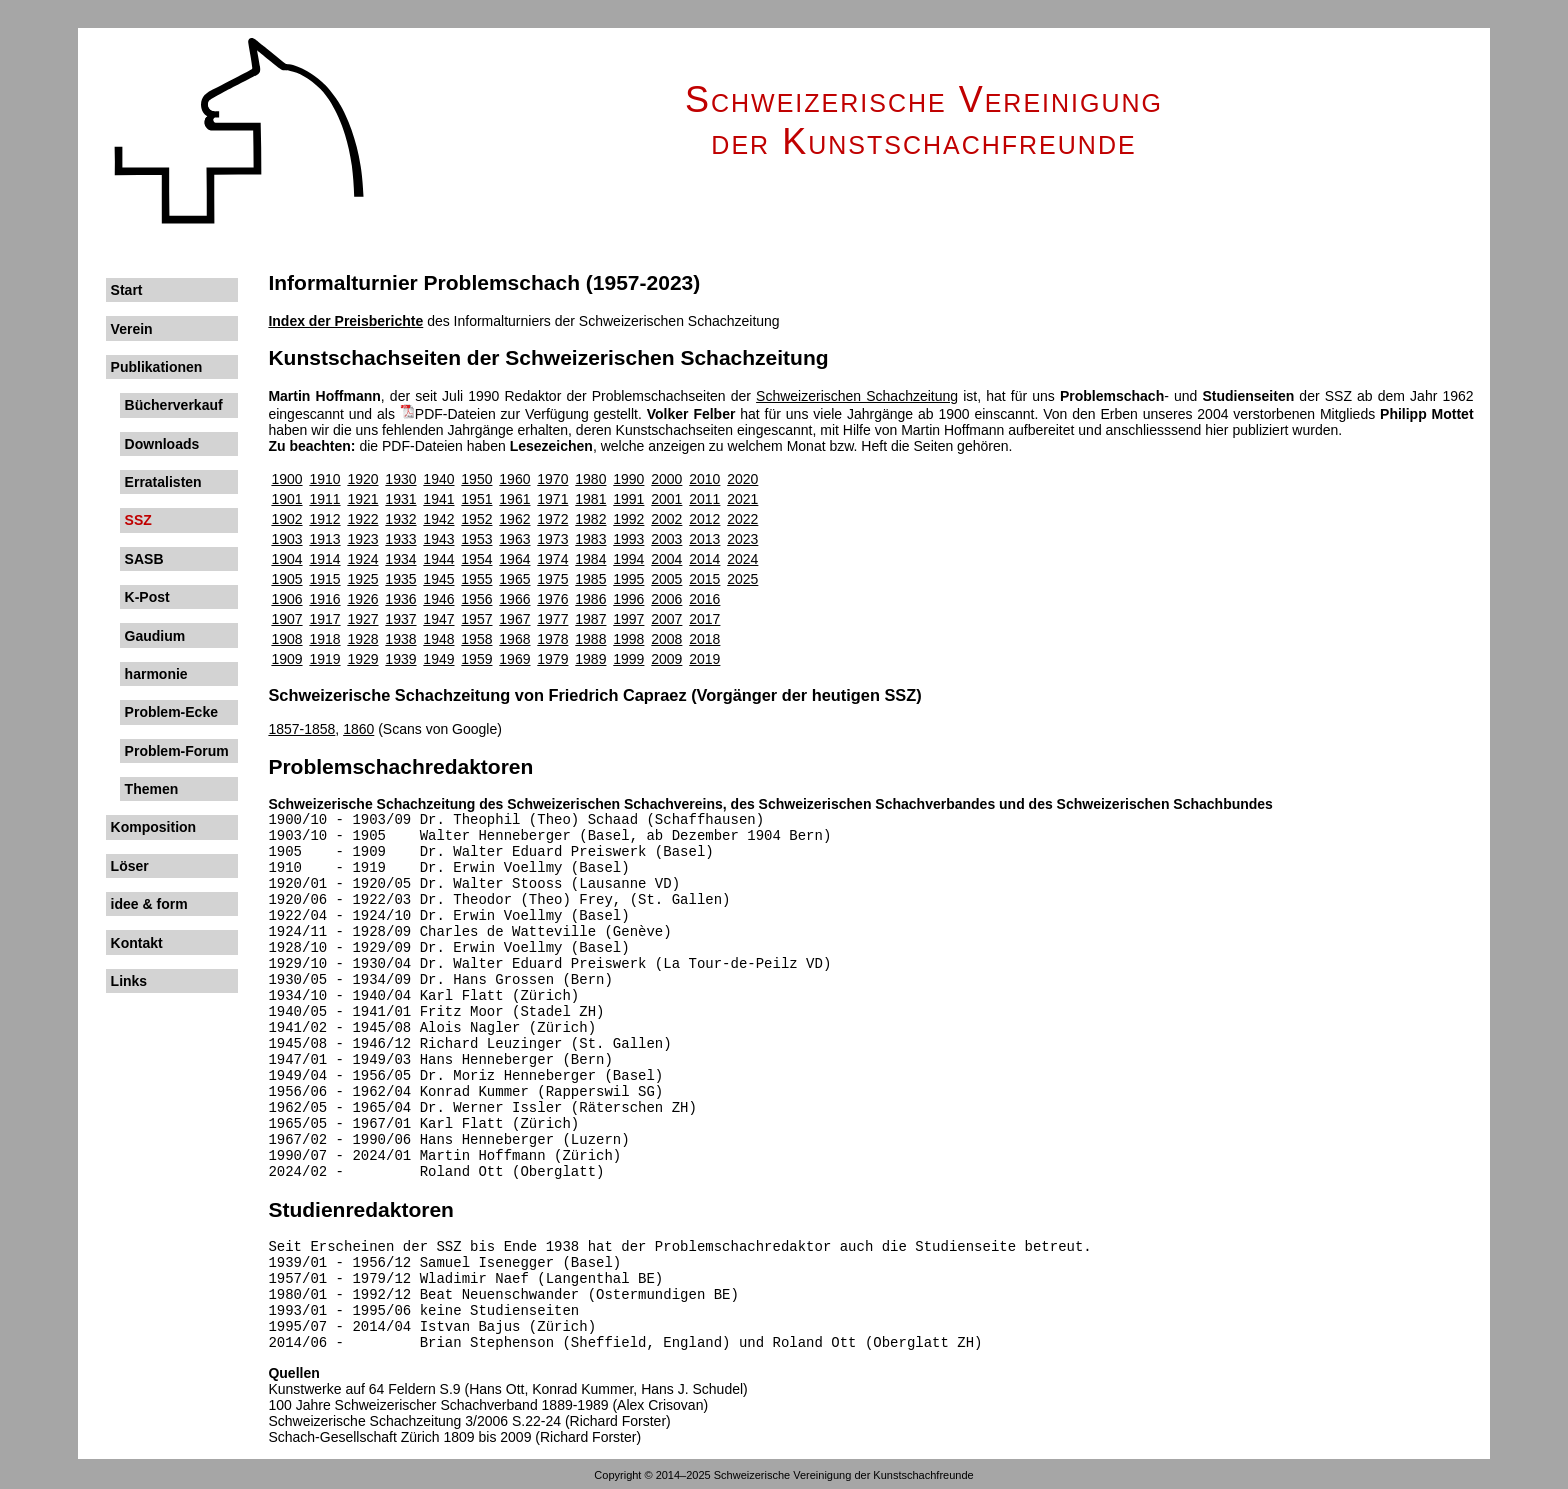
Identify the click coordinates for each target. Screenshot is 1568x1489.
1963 (514, 539)
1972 (552, 519)
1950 (476, 479)
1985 (590, 579)
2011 (704, 499)
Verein (132, 329)
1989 (590, 659)
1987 (590, 619)
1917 (324, 619)
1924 (362, 559)
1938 (400, 639)
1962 (514, 519)
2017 (704, 619)
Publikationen (157, 367)
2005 (666, 579)
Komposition (154, 827)
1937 (400, 619)
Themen (152, 789)
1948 (438, 639)
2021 (742, 499)
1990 (628, 479)
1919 (324, 659)
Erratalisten (163, 482)
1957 (476, 619)
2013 (704, 539)
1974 (552, 559)
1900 (286, 479)
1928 (362, 639)
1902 (286, 519)
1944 (438, 559)
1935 (400, 579)
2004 (666, 559)
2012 (704, 519)
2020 (742, 479)
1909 (286, 659)
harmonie (156, 674)
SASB (144, 559)
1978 (552, 639)
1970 (552, 479)
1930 (400, 479)
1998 (628, 639)
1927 (362, 619)
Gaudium (155, 636)
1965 (514, 579)
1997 (628, 619)
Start (127, 290)
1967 (514, 619)
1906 (286, 599)
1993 (628, 539)
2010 (704, 479)
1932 (400, 519)
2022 (742, 519)
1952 (476, 519)
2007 (666, 619)
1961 (514, 499)
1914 (324, 559)
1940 (438, 479)
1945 (438, 579)
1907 (286, 619)
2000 (666, 479)
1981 (590, 499)
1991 (628, 499)
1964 (514, 559)
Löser (130, 866)
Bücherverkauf (174, 405)
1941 (438, 499)
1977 (552, 619)
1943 (438, 539)
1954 (476, 559)
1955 (476, 579)
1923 (362, 539)
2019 (704, 659)
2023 (742, 539)
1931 (400, 499)
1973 (552, 539)
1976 (552, 599)
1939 (400, 659)
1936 (400, 599)
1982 (590, 519)
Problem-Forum (177, 751)
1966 (514, 599)
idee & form (149, 904)
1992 (628, 519)
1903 (286, 539)
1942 (438, 519)
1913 (324, 539)
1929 (362, 659)
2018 (704, 639)
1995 (628, 579)
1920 (362, 479)
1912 (324, 519)
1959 (476, 659)
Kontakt (137, 943)
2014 (704, 559)
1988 (590, 639)
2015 (704, 579)
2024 (742, 559)
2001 (666, 499)
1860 (358, 729)
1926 (362, 599)
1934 (400, 559)
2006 (666, 599)
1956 (476, 599)
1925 (362, 579)
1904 (286, 559)
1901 (286, 499)
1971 (552, 499)
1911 (324, 499)
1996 (628, 599)
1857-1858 (301, 729)
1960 (514, 479)
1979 (552, 659)
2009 (666, 659)
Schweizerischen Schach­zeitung (857, 396)
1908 (286, 639)
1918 (324, 639)
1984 (590, 559)
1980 (590, 479)
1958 (476, 639)
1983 (590, 539)
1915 (324, 579)
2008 (666, 639)
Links (129, 981)
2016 (704, 599)
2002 (666, 519)
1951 (476, 499)
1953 (476, 539)
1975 (552, 579)
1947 (438, 619)
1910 (324, 479)
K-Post (147, 597)
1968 (514, 639)
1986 (590, 599)
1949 (438, 659)
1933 (400, 539)
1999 (628, 659)
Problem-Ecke (171, 712)
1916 (324, 599)
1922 (362, 519)
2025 (742, 579)
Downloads (162, 444)
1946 (438, 599)
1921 (362, 499)
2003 (666, 539)
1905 (286, 579)
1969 (514, 659)
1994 (628, 559)
